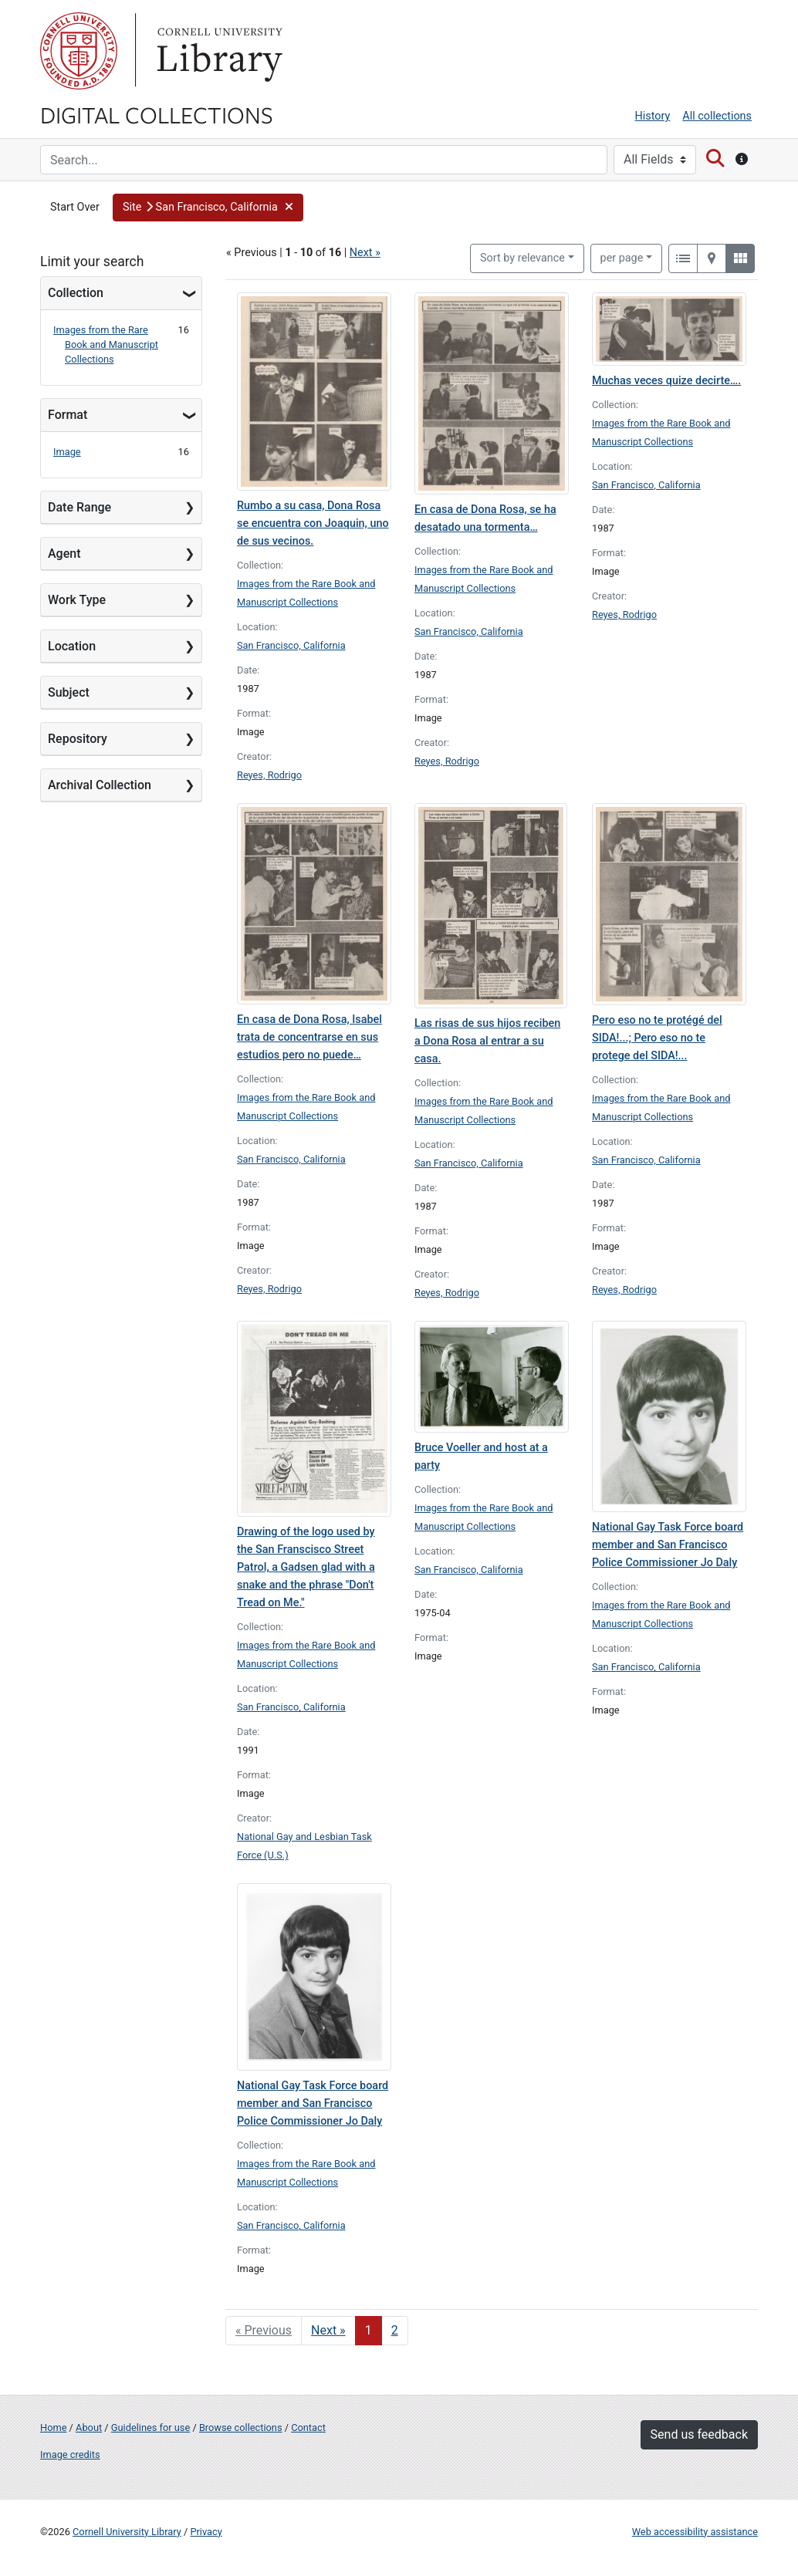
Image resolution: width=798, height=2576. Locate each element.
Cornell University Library (127, 2531)
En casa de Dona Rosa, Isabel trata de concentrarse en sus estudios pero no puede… (309, 1037)
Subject (69, 692)
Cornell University (78, 50)
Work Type (77, 600)
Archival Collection (99, 785)
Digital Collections (156, 114)
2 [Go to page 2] (394, 2330)
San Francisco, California (291, 645)
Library (217, 50)
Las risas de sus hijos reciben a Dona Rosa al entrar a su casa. (487, 1041)
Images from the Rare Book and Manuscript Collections (105, 344)
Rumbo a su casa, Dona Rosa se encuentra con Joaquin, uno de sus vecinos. (313, 523)
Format (67, 414)
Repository (77, 738)
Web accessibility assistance (695, 2531)
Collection (75, 292)
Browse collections (240, 2427)
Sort (522, 258)
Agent (64, 553)
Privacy (205, 2531)
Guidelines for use (150, 2427)
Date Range (79, 507)
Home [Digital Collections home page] (53, 2427)
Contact (308, 2427)
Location (72, 646)
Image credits (70, 2454)
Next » (365, 252)
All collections (717, 116)
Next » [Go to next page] (328, 2330)
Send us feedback (699, 2434)
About (89, 2427)
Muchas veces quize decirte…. (666, 380)
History (653, 116)
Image (67, 451)
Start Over (75, 207)
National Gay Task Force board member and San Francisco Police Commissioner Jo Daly (667, 1545)
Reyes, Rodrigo (269, 775)
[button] (208, 207)
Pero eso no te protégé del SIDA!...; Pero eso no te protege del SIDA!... (657, 1038)
